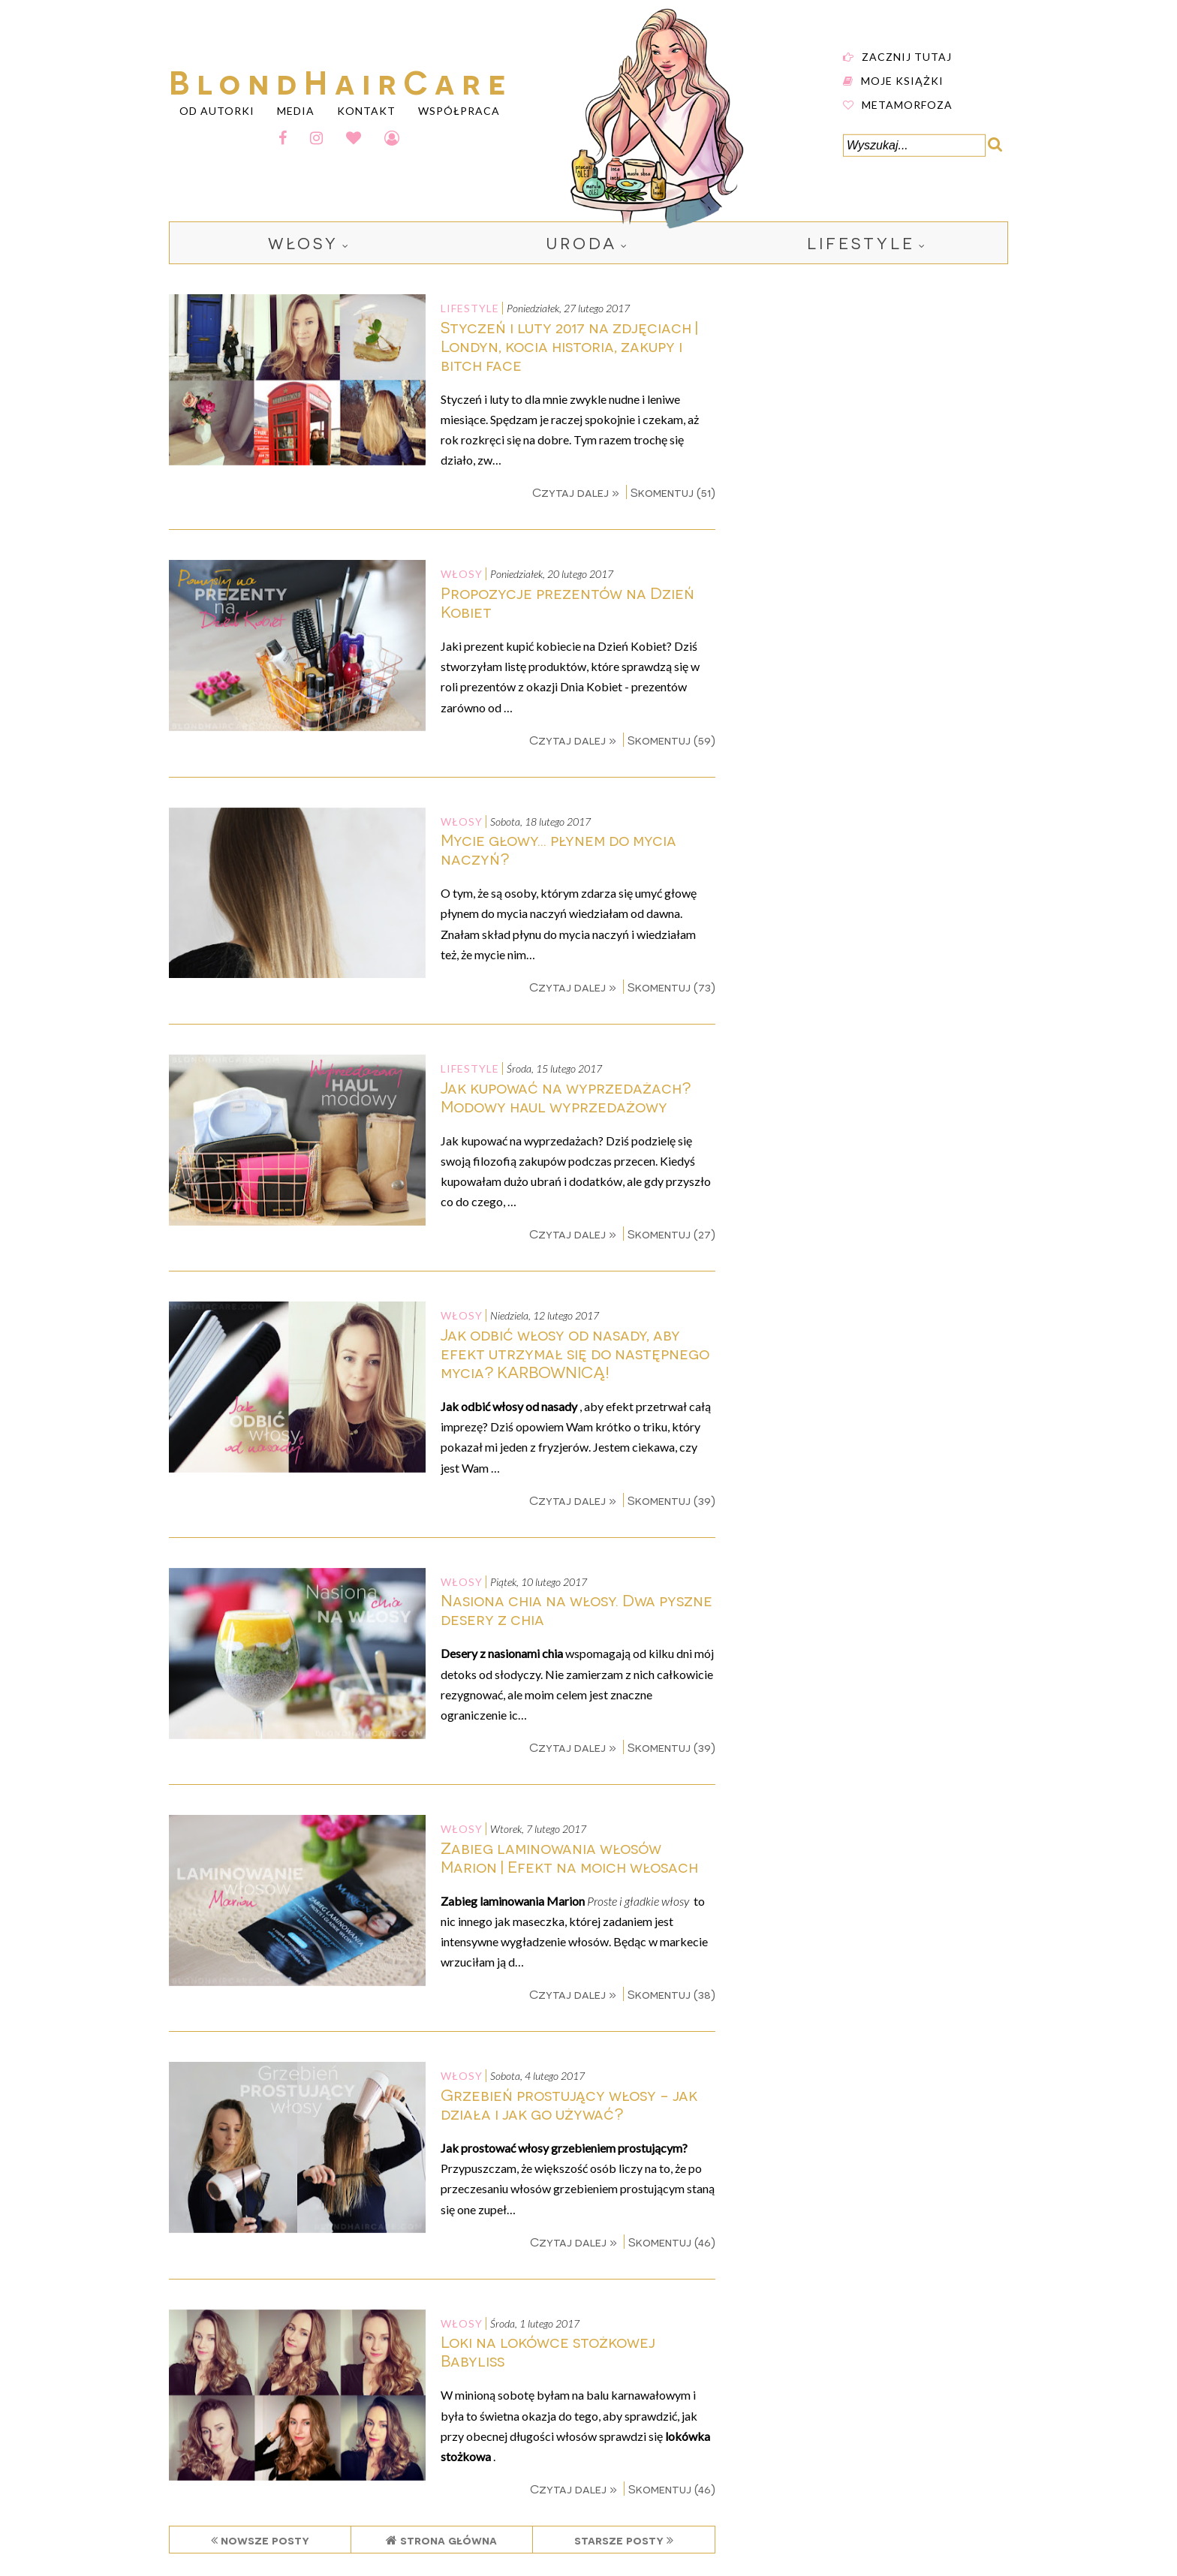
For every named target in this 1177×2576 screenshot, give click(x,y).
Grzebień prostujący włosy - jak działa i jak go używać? (569, 2104)
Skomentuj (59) (671, 740)
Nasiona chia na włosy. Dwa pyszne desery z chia (576, 1609)
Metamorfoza (907, 104)
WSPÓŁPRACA (459, 110)
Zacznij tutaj (907, 56)
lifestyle (861, 242)
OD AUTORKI (216, 110)
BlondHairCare (341, 80)
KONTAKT (366, 110)
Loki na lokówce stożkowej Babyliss (548, 2351)
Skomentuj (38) (671, 1994)
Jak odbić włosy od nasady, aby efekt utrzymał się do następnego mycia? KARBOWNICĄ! (575, 1353)
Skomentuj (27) (671, 1233)
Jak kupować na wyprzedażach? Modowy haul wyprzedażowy (566, 1096)
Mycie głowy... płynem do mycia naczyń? (558, 849)
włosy (303, 242)
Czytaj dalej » (577, 492)
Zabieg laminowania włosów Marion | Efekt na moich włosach (569, 1857)
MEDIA (296, 110)
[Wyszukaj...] (914, 145)
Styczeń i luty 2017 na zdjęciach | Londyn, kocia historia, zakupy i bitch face (569, 345)
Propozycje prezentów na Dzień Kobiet (567, 602)
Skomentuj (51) (673, 492)
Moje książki (902, 80)
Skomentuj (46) (671, 2241)
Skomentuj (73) (671, 987)
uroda (581, 242)
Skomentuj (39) (671, 1500)
